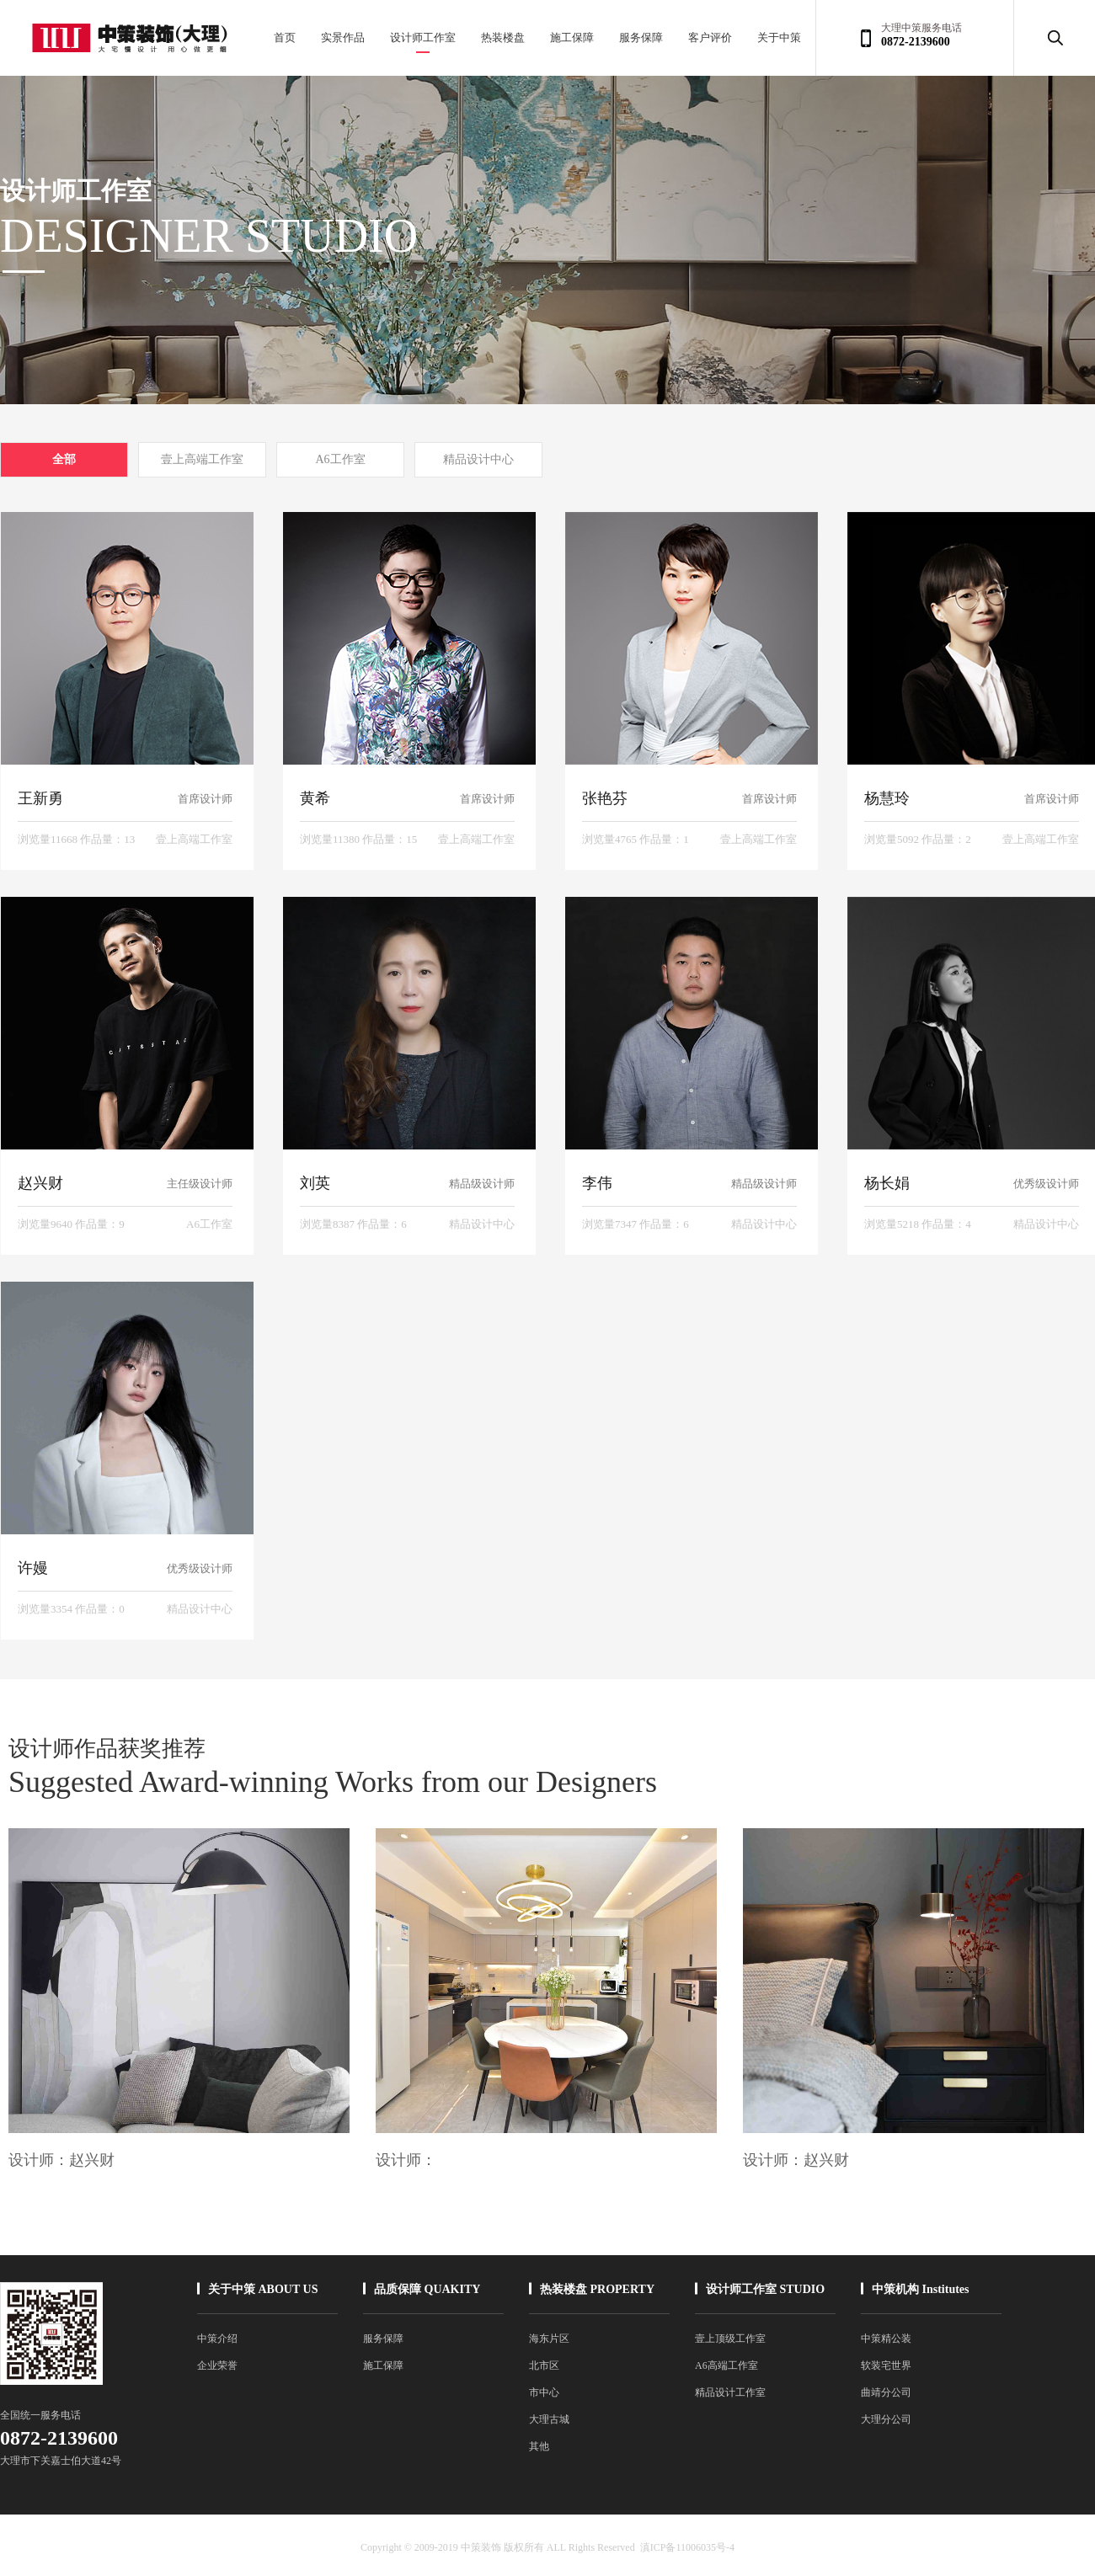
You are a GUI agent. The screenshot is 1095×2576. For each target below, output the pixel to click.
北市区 (544, 2365)
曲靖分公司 (886, 2392)
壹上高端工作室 (202, 459)
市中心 (544, 2392)
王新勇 (40, 798)
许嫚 (33, 1568)
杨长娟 (887, 1183)
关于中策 (779, 37)
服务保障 (641, 37)
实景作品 (343, 37)
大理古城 (549, 2419)
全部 (64, 459)
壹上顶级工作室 (730, 2338)
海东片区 (549, 2338)
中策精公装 (886, 2338)
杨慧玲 (887, 798)
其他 (539, 2446)
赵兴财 (40, 1183)
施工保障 (572, 37)
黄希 (315, 798)
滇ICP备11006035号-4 (687, 2547)
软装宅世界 (886, 2365)
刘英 (315, 1183)
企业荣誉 (217, 2365)
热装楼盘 (503, 37)
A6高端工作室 (726, 2365)
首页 (285, 37)
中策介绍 (217, 2338)
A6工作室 (340, 459)
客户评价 (710, 37)
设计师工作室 (423, 37)
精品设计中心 (478, 459)
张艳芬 (605, 798)
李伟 (597, 1183)
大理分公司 (886, 2419)
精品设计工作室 (730, 2392)
